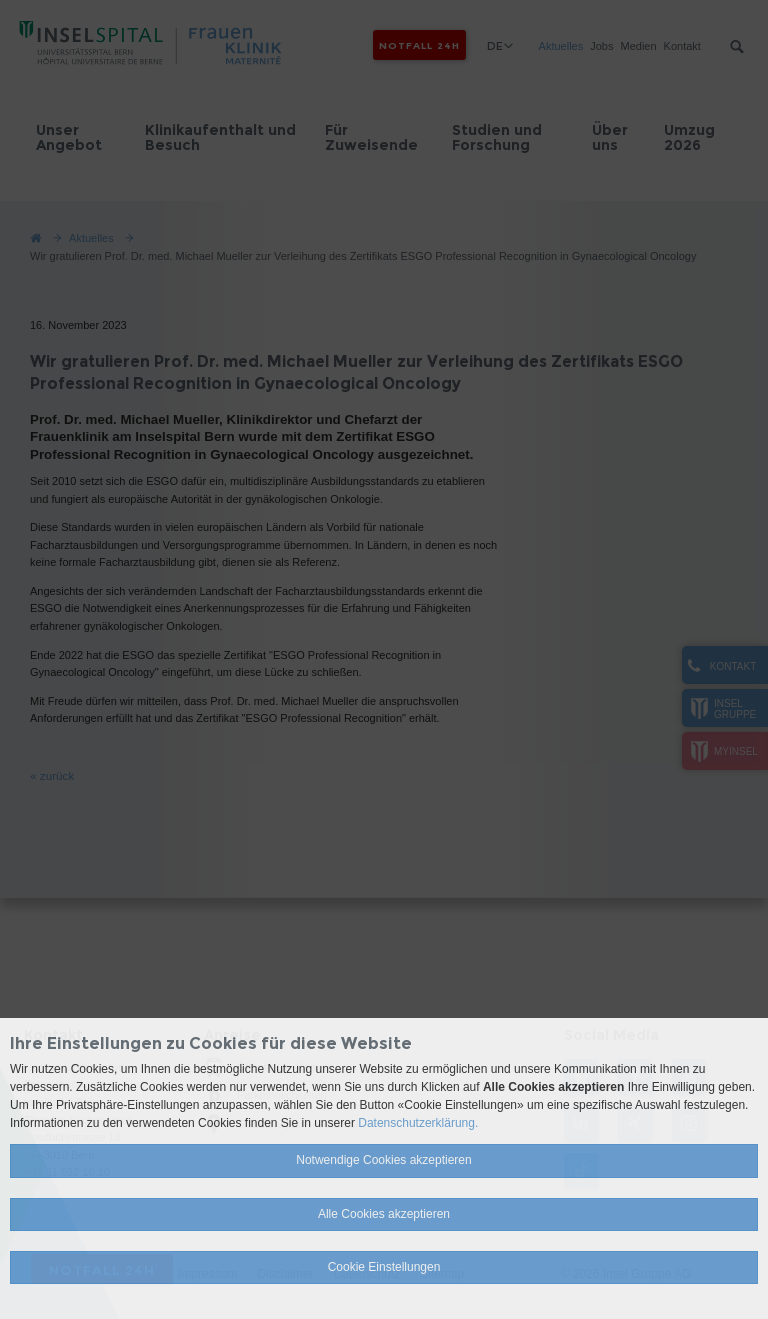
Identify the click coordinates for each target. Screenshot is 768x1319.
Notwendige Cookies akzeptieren (383, 1160)
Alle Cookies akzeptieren (384, 1214)
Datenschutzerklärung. (418, 1123)
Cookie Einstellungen (384, 1267)
